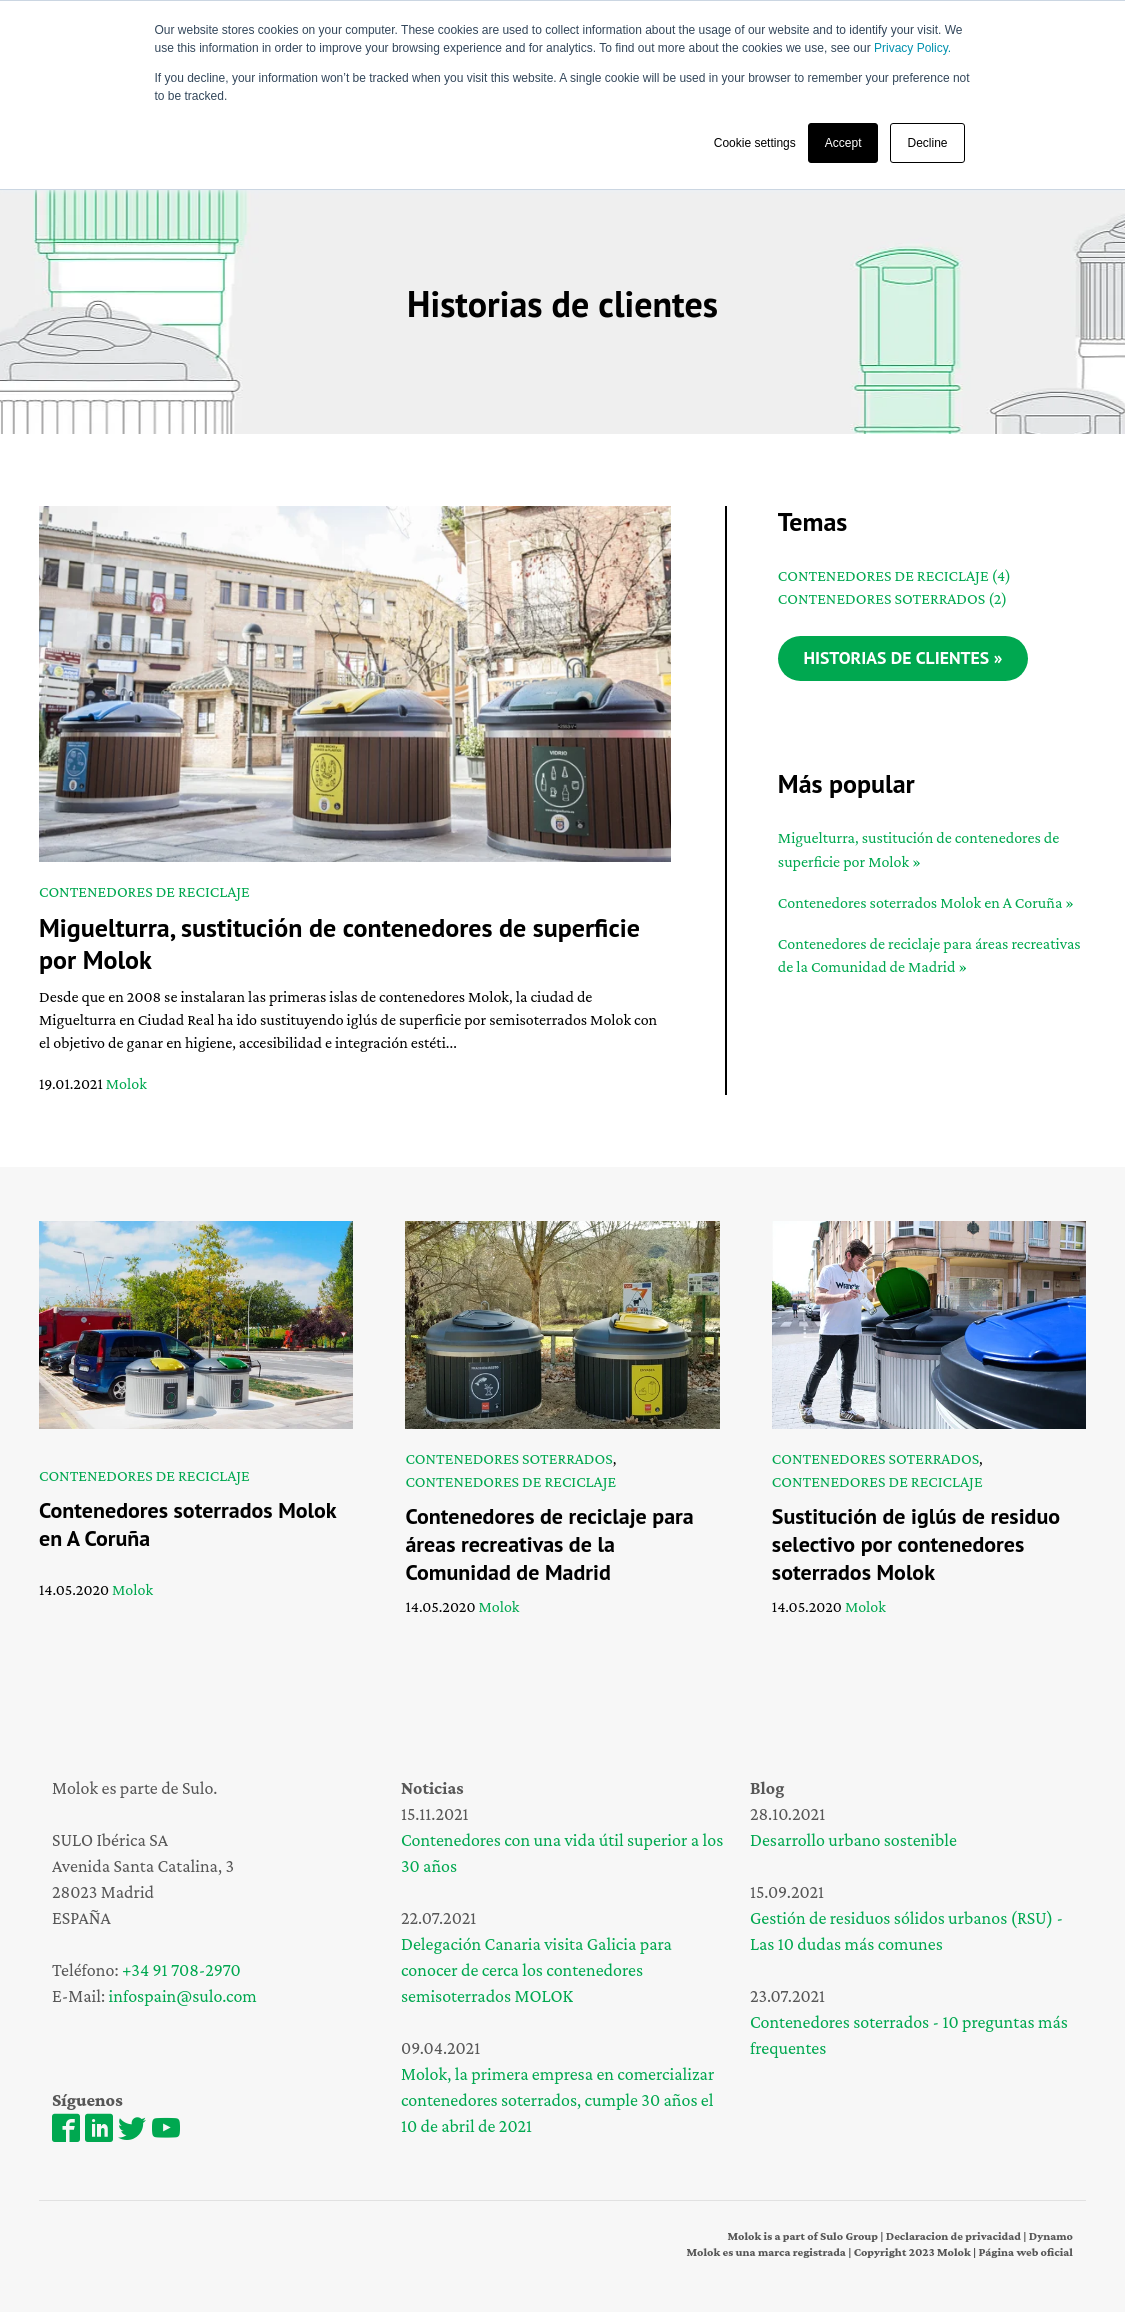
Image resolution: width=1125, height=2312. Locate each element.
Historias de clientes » (905, 658)
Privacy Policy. (912, 48)
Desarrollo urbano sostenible (853, 1840)
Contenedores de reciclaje (144, 891)
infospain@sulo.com (183, 1996)
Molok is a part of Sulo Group (802, 2236)
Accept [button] (843, 143)
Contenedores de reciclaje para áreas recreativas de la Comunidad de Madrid (549, 1544)
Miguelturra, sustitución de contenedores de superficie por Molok (339, 943)
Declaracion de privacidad (953, 2236)
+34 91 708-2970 (181, 1970)
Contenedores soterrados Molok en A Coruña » (926, 903)
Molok (126, 1083)
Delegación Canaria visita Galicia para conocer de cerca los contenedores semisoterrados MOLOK (536, 1970)
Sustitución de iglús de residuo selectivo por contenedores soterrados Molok (916, 1544)
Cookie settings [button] (755, 143)
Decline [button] (927, 143)
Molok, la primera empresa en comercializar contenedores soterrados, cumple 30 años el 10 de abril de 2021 (557, 2100)
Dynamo (1049, 2236)
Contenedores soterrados (892, 598)
